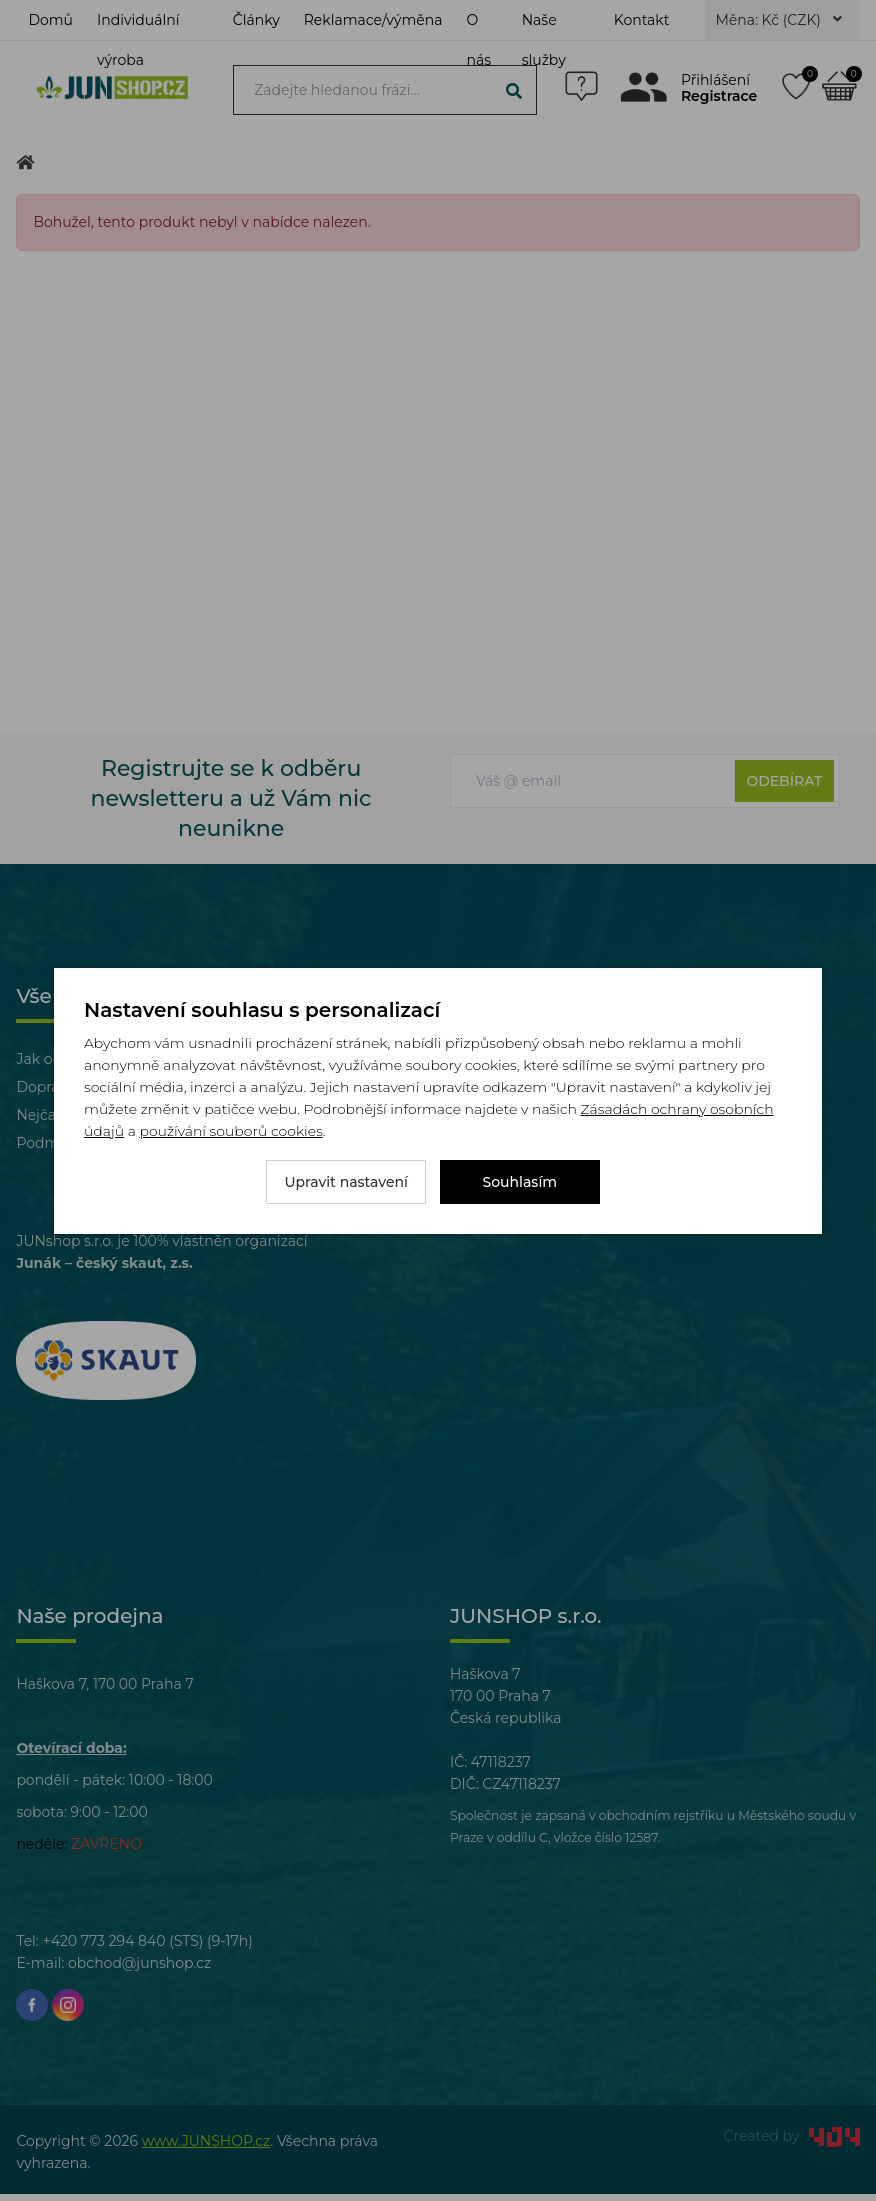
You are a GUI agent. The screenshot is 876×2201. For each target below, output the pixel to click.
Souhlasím (520, 1182)
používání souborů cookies (230, 1131)
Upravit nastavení (346, 1182)
